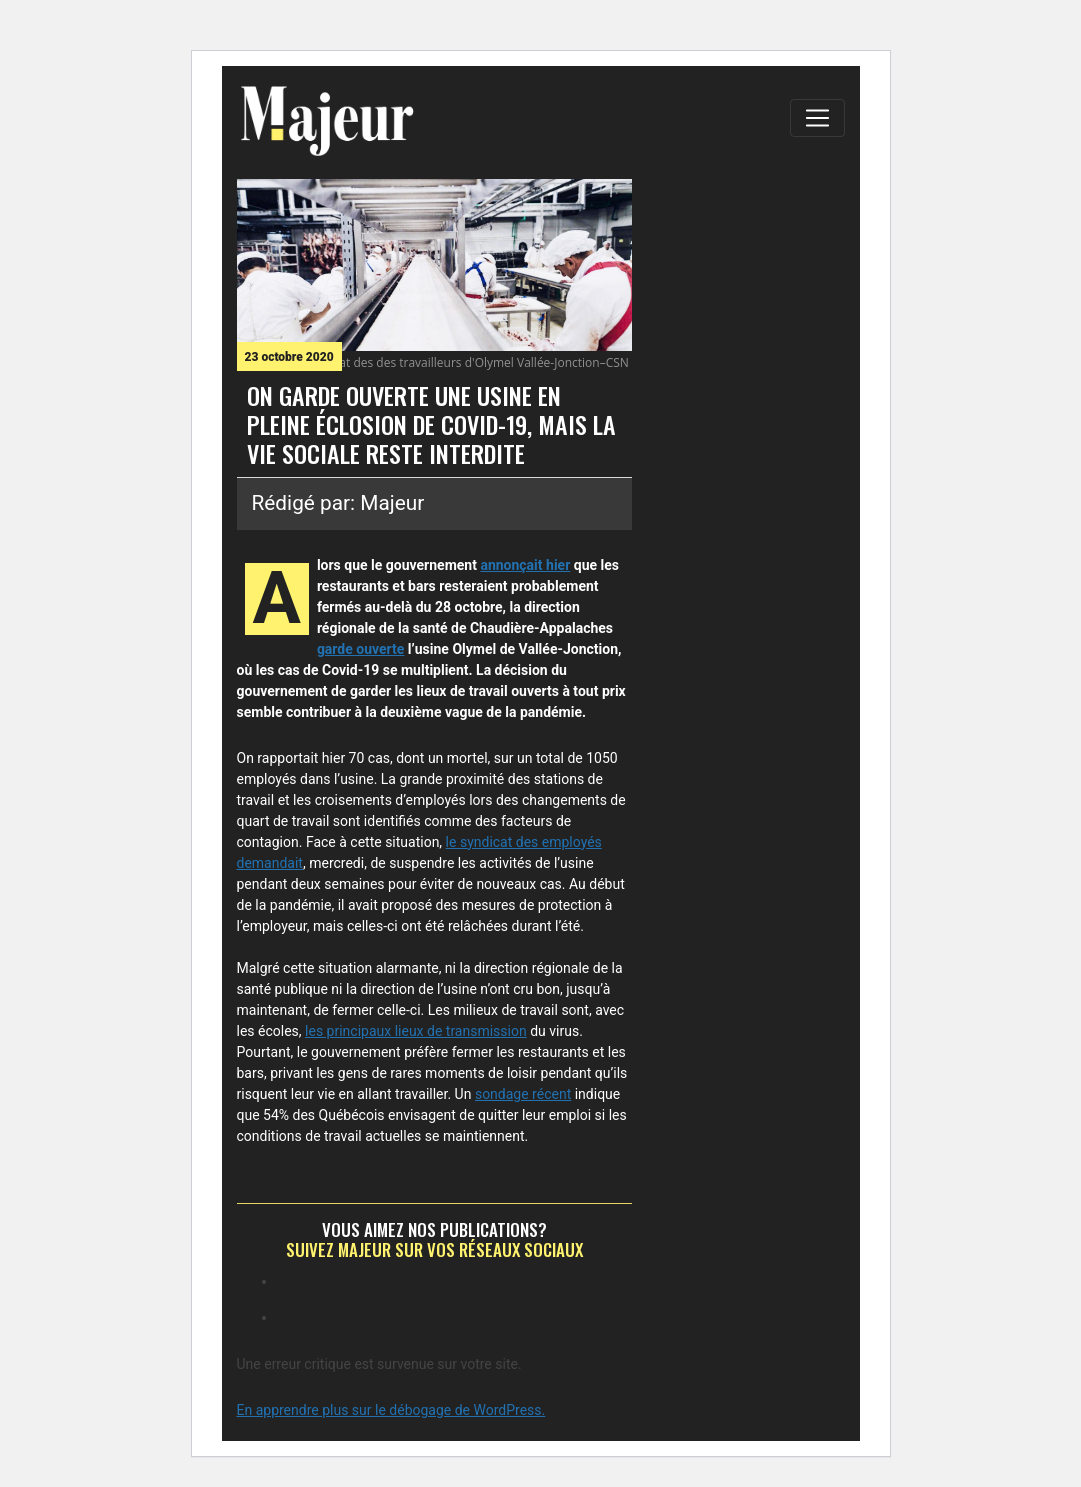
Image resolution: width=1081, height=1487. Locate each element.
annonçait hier (525, 565)
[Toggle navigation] (817, 118)
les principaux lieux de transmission (416, 1031)
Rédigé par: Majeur (338, 503)
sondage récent (523, 1094)
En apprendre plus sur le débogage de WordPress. (391, 1410)
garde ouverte (360, 649)
